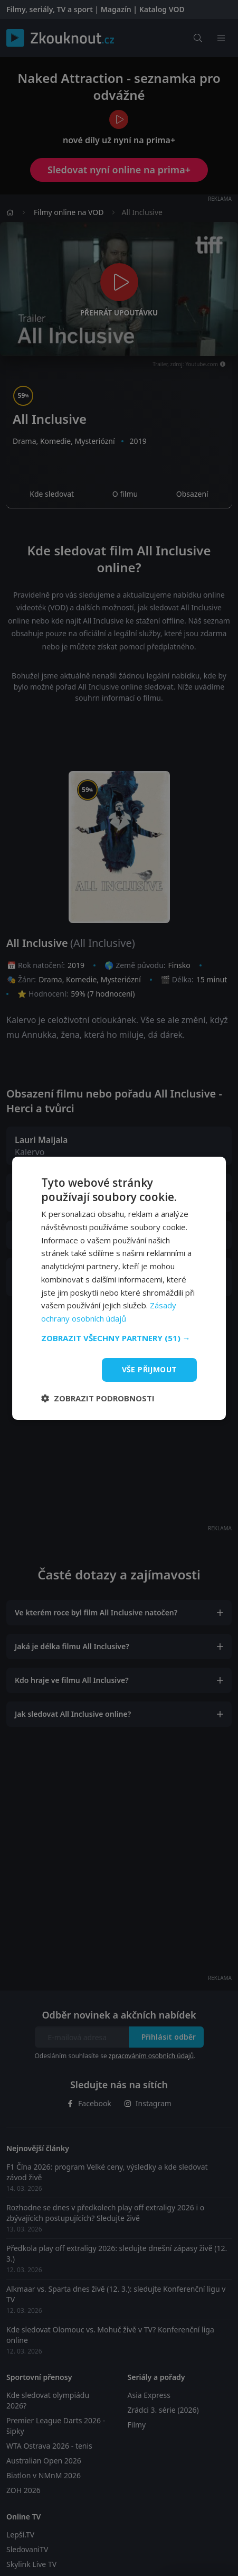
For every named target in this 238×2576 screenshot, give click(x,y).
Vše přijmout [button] (149, 1369)
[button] (119, 1338)
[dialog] (119, 1287)
